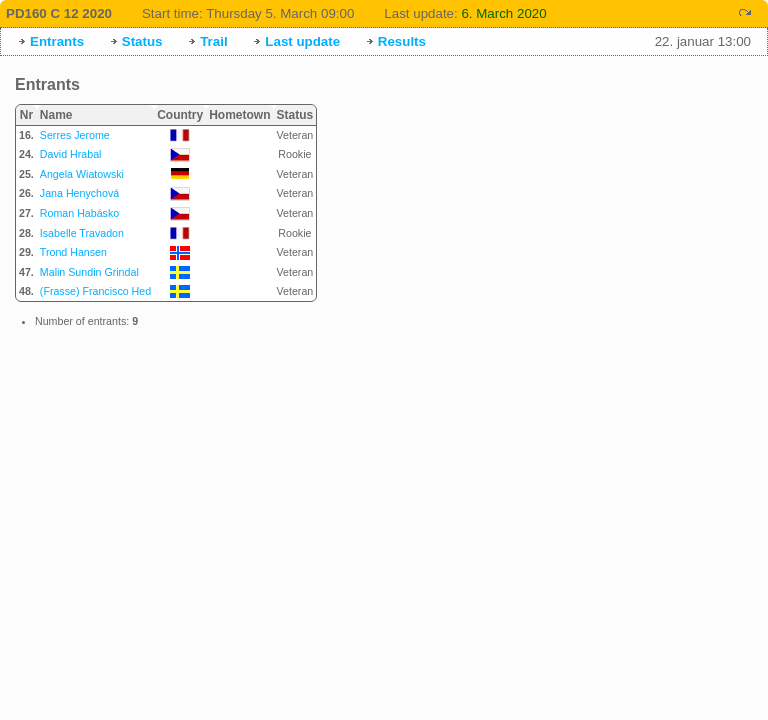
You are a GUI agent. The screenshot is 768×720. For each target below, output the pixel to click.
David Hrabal (71, 154)
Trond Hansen (73, 252)
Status (142, 41)
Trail (213, 41)
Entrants (57, 41)
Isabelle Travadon (82, 233)
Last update (302, 41)
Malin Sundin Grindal (89, 272)
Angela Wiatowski (82, 174)
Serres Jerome (75, 135)
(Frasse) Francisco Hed (95, 291)
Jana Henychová (79, 193)
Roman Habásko (79, 213)
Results (402, 41)
